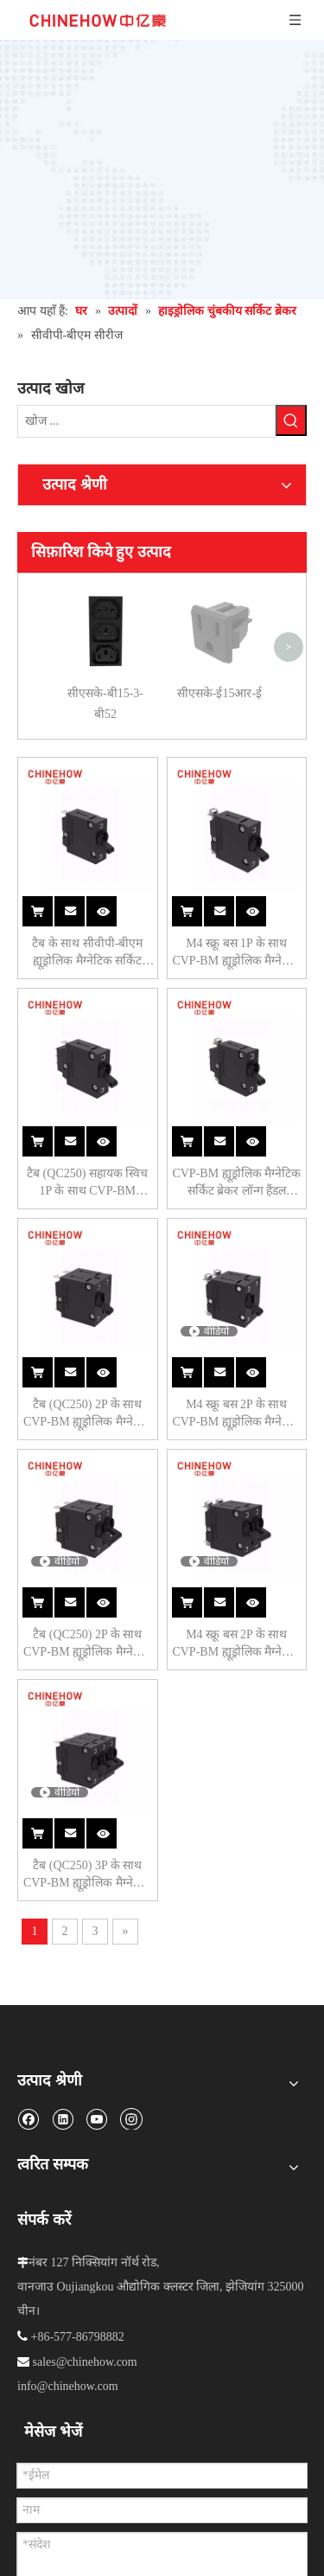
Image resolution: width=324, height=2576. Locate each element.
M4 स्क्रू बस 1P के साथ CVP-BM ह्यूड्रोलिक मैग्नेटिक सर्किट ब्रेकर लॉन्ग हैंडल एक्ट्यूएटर (236, 953)
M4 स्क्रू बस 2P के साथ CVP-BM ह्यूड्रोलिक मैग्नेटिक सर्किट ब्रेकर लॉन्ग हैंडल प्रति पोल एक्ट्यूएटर (236, 1644)
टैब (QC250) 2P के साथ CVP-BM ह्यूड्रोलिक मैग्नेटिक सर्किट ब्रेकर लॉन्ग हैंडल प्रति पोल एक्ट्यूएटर (87, 1644)
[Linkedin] (62, 2118)
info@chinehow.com (67, 2386)
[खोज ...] (146, 421)
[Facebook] (28, 2118)
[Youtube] (96, 2118)
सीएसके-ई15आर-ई (219, 596)
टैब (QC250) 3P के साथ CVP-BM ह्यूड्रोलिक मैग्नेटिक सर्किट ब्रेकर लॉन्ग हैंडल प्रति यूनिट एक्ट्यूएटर (87, 1875)
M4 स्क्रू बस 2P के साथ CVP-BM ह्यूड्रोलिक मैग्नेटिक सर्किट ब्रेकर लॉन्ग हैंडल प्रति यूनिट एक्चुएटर (236, 1414)
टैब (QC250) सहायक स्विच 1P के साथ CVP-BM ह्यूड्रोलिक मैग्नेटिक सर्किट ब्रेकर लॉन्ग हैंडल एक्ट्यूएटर (87, 1183)
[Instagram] (131, 2118)
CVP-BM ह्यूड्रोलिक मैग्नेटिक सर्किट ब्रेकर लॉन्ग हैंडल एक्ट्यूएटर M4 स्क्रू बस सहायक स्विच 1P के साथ (236, 1183)
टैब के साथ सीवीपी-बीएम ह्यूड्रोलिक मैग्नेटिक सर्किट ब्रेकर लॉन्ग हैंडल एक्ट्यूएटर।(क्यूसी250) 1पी (88, 953)
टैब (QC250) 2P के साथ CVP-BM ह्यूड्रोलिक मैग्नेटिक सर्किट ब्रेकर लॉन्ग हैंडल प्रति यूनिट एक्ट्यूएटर (87, 1414)
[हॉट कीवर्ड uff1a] (291, 420)
